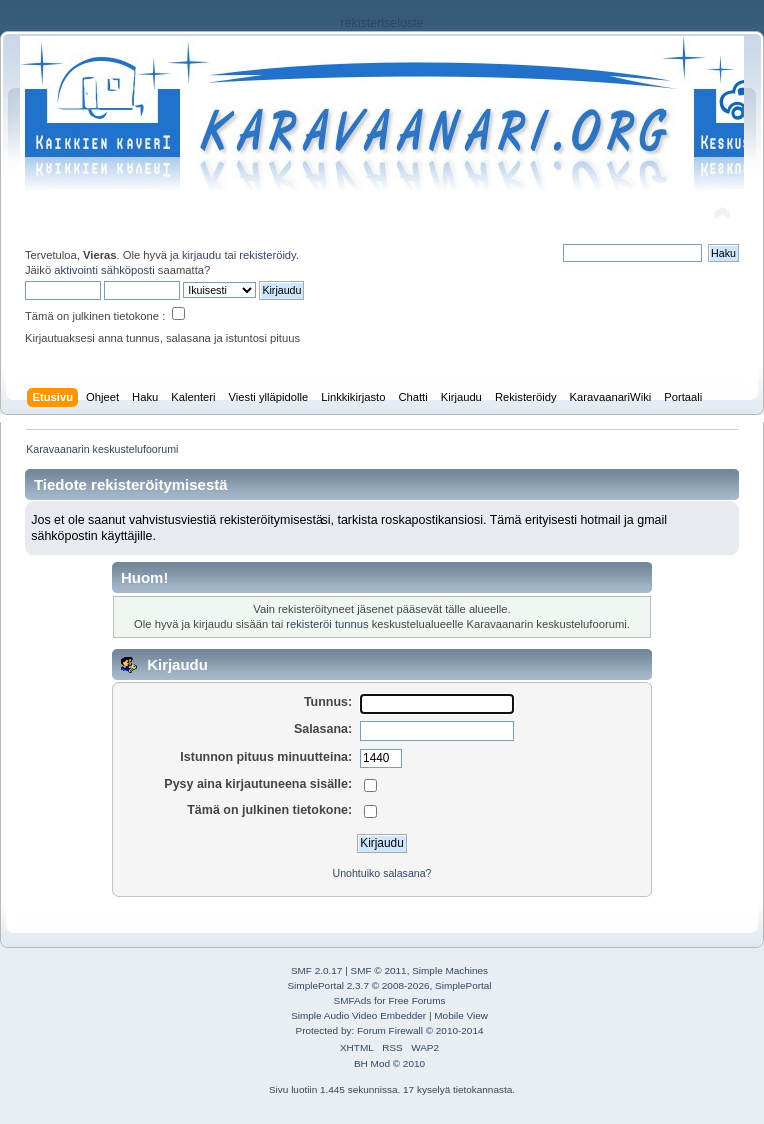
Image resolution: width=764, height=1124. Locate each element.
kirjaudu (201, 255)
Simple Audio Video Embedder (358, 1015)
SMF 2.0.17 (317, 970)
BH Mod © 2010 (389, 1063)
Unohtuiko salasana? (382, 873)
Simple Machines (450, 970)
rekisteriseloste (381, 23)
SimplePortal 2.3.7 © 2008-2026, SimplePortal (389, 985)
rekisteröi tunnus (327, 624)
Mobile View (461, 1015)
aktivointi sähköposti (104, 270)
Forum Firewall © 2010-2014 (420, 1030)
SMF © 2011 (379, 970)
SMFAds (353, 1000)
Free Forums (416, 1000)
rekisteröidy (267, 255)
